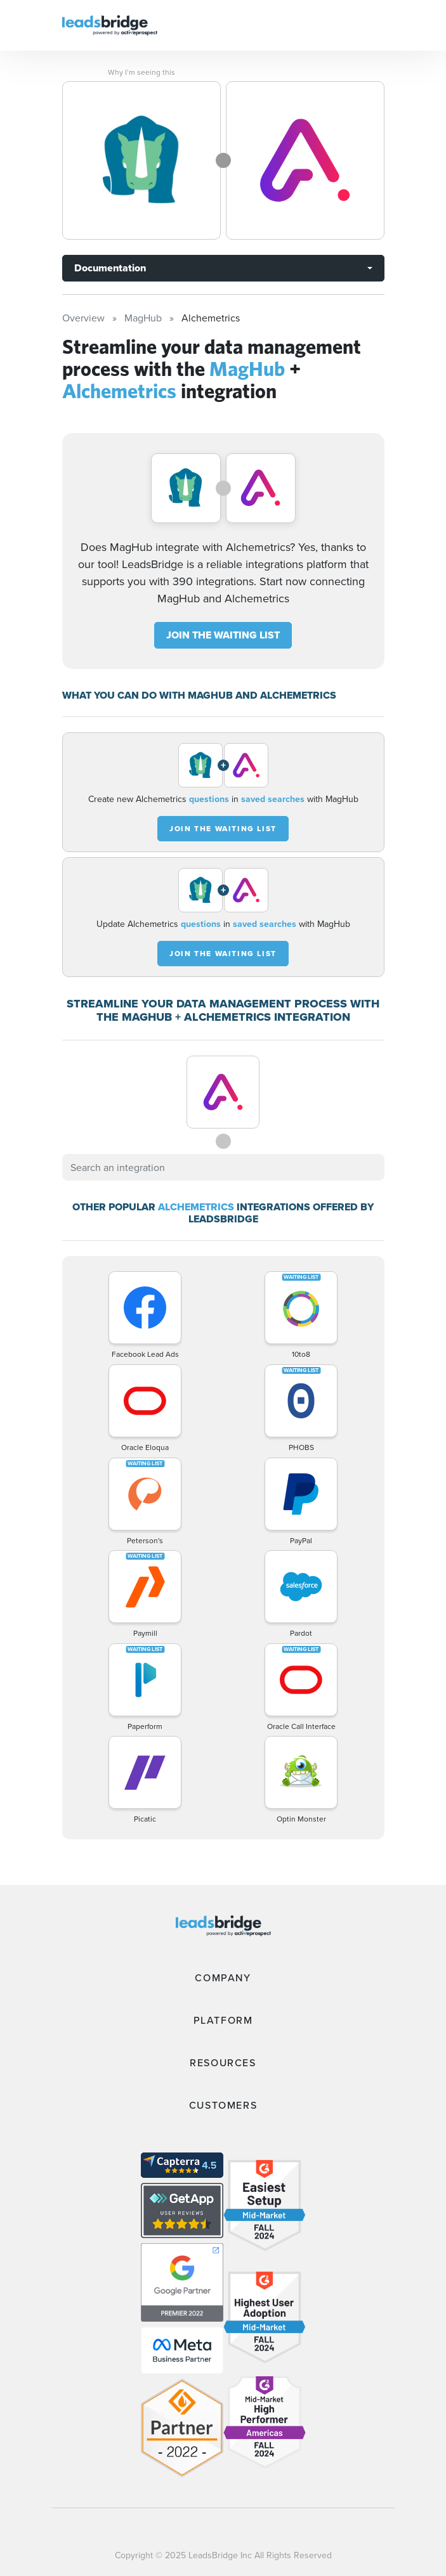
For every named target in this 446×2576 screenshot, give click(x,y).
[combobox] (223, 1167)
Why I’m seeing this (141, 72)
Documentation (110, 268)
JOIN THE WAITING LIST (223, 635)
